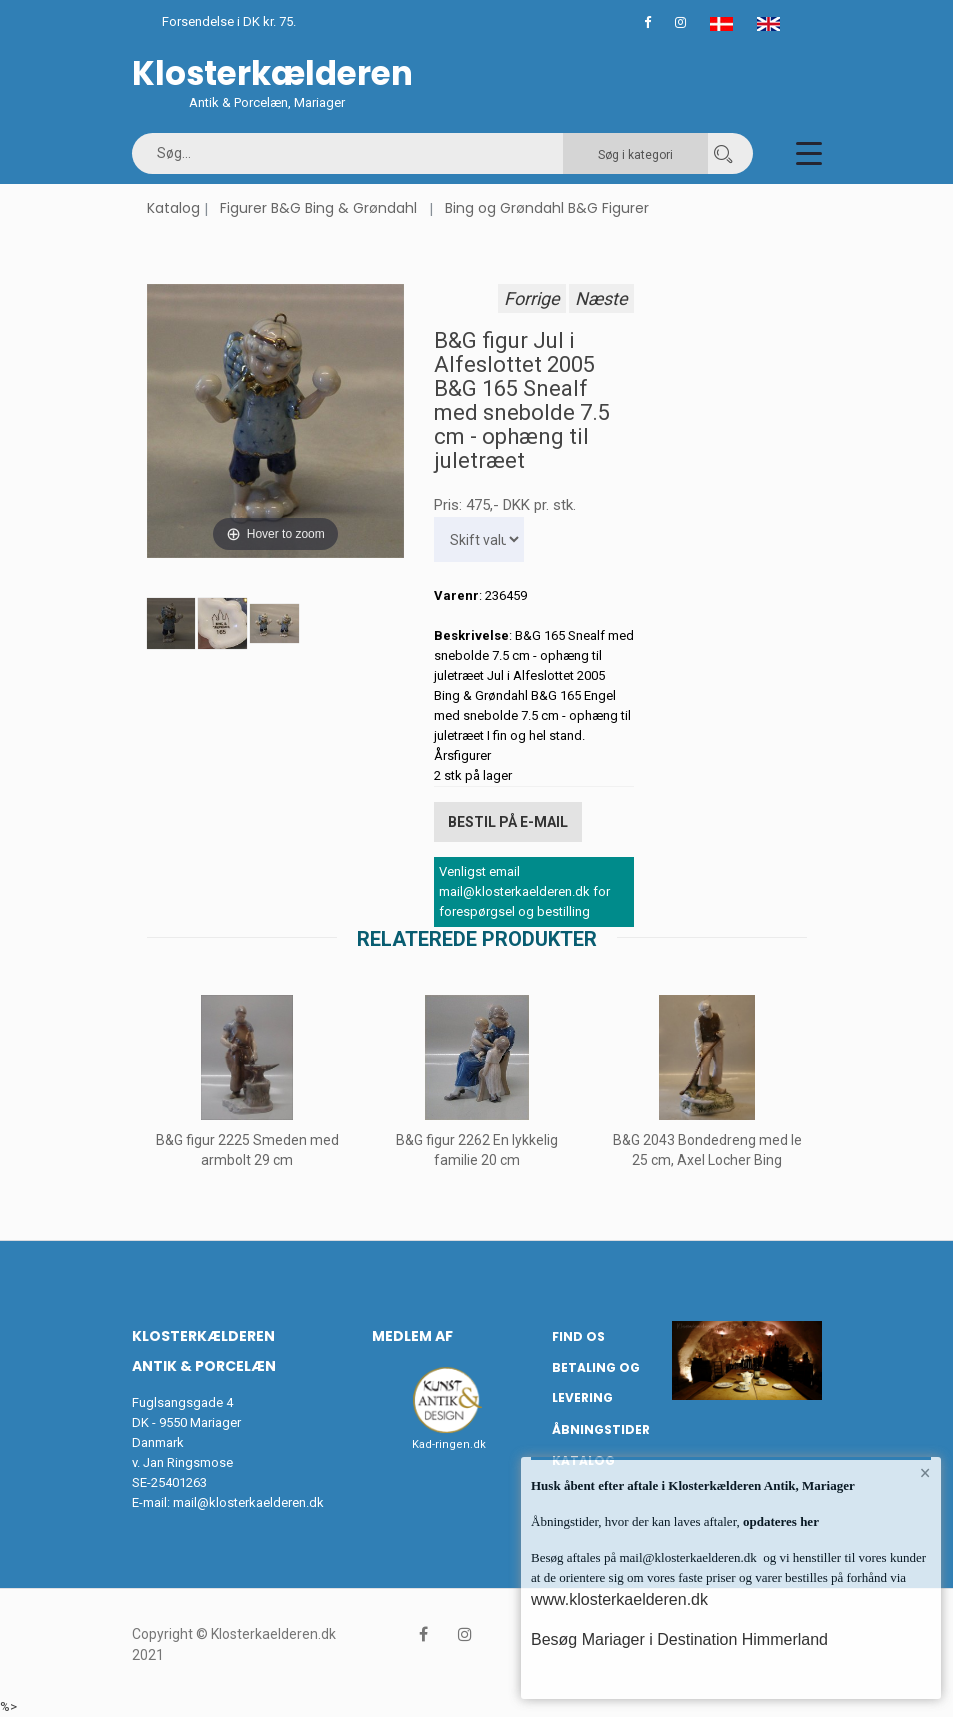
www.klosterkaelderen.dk (619, 1599)
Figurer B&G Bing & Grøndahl (318, 208)
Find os (578, 1336)
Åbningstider (601, 1429)
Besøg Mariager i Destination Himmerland (679, 1639)
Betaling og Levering (596, 1383)
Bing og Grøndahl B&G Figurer (547, 208)
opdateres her (779, 1521)
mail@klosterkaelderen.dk (248, 1502)
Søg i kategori (635, 155)
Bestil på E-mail (508, 822)
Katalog (173, 208)
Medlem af (412, 1336)
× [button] (925, 1473)
